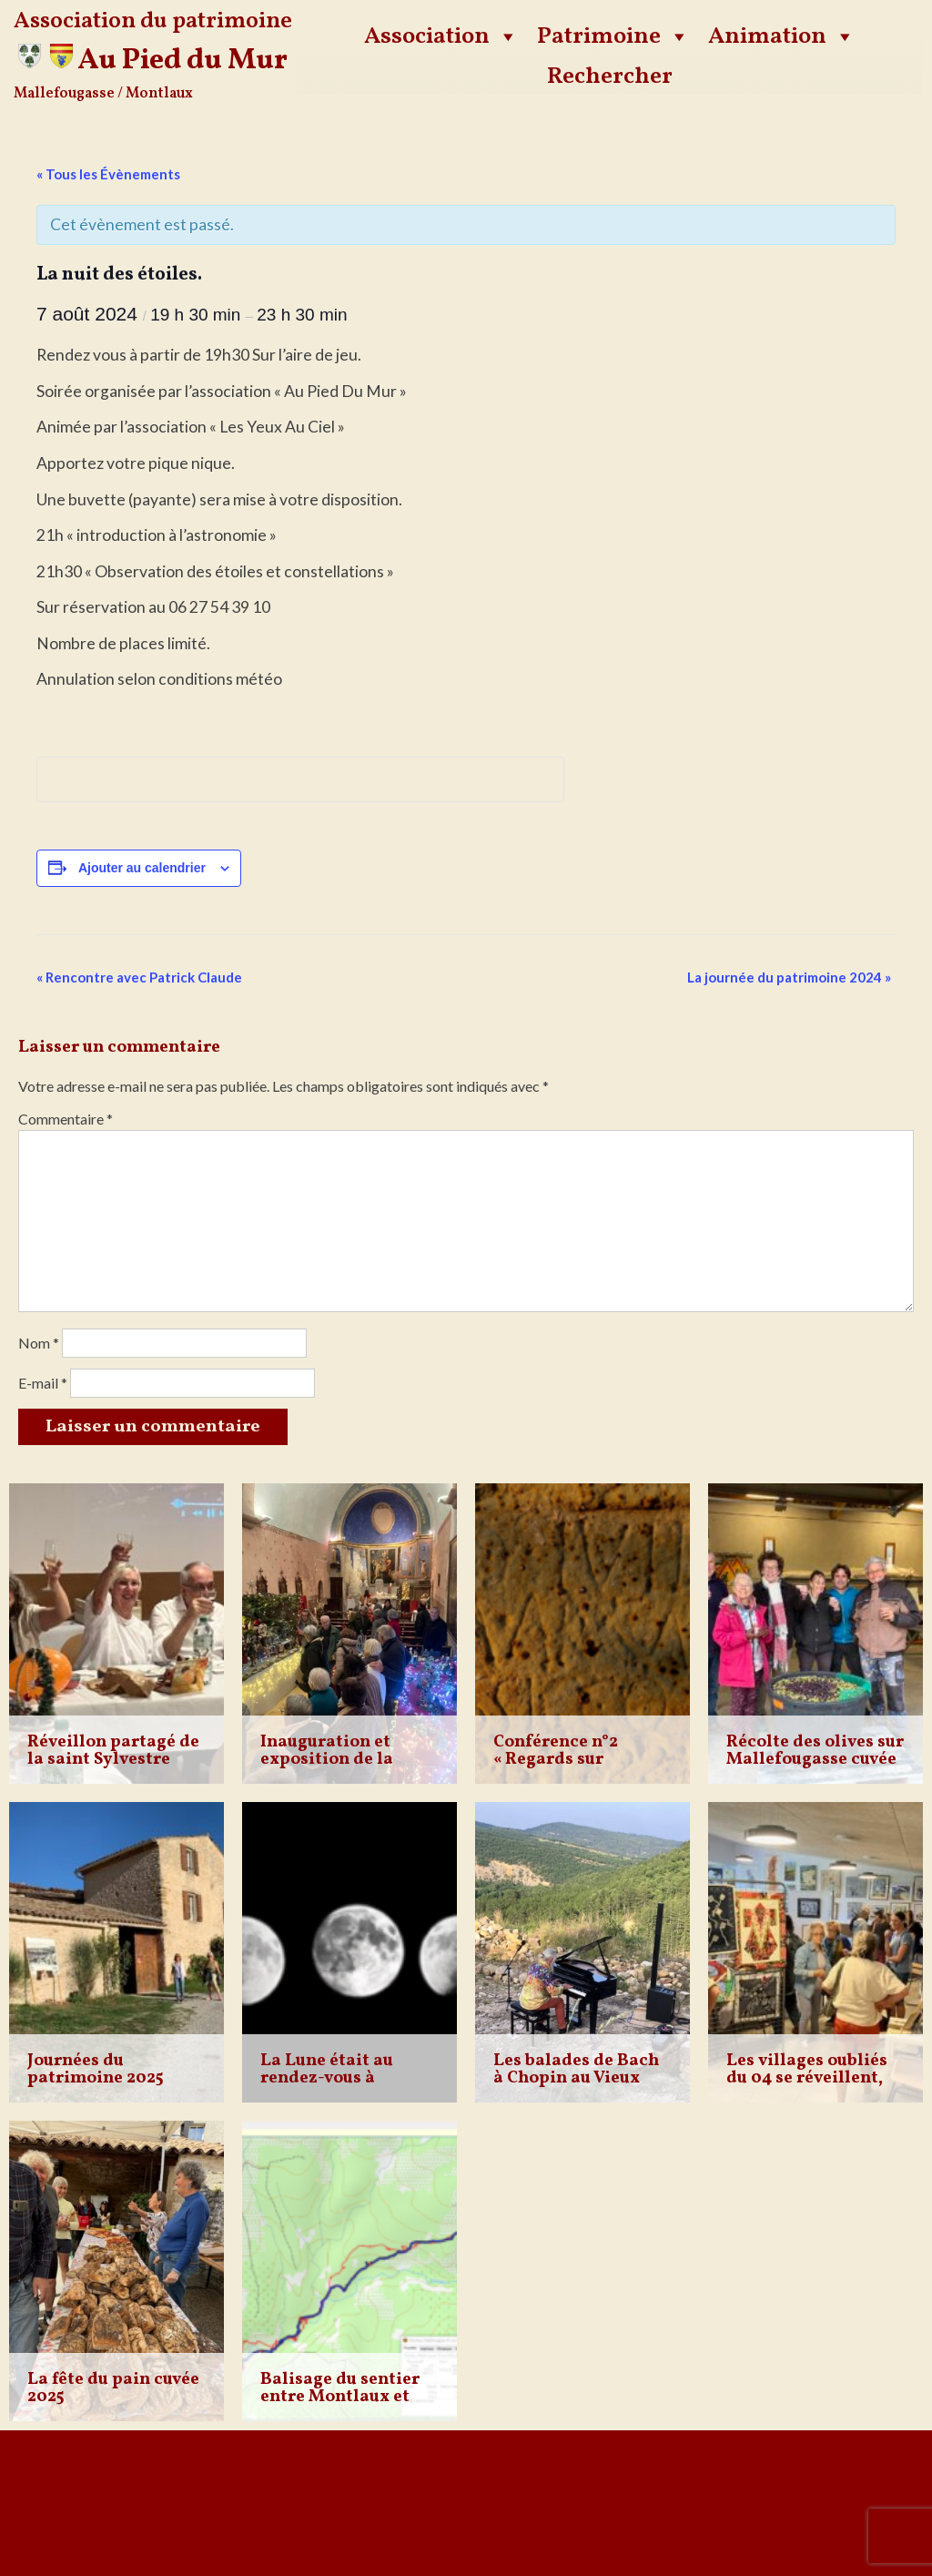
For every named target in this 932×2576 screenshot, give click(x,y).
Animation (782, 36)
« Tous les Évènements (108, 174)
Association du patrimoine (153, 21)
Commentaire (65, 1118)
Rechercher (610, 76)
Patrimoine (613, 36)
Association (441, 36)
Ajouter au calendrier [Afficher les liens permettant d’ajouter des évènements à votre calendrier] (142, 867)
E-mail (42, 1382)
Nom (38, 1342)
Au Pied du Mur (182, 61)
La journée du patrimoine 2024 (789, 977)
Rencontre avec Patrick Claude (139, 977)
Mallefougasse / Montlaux (103, 94)
